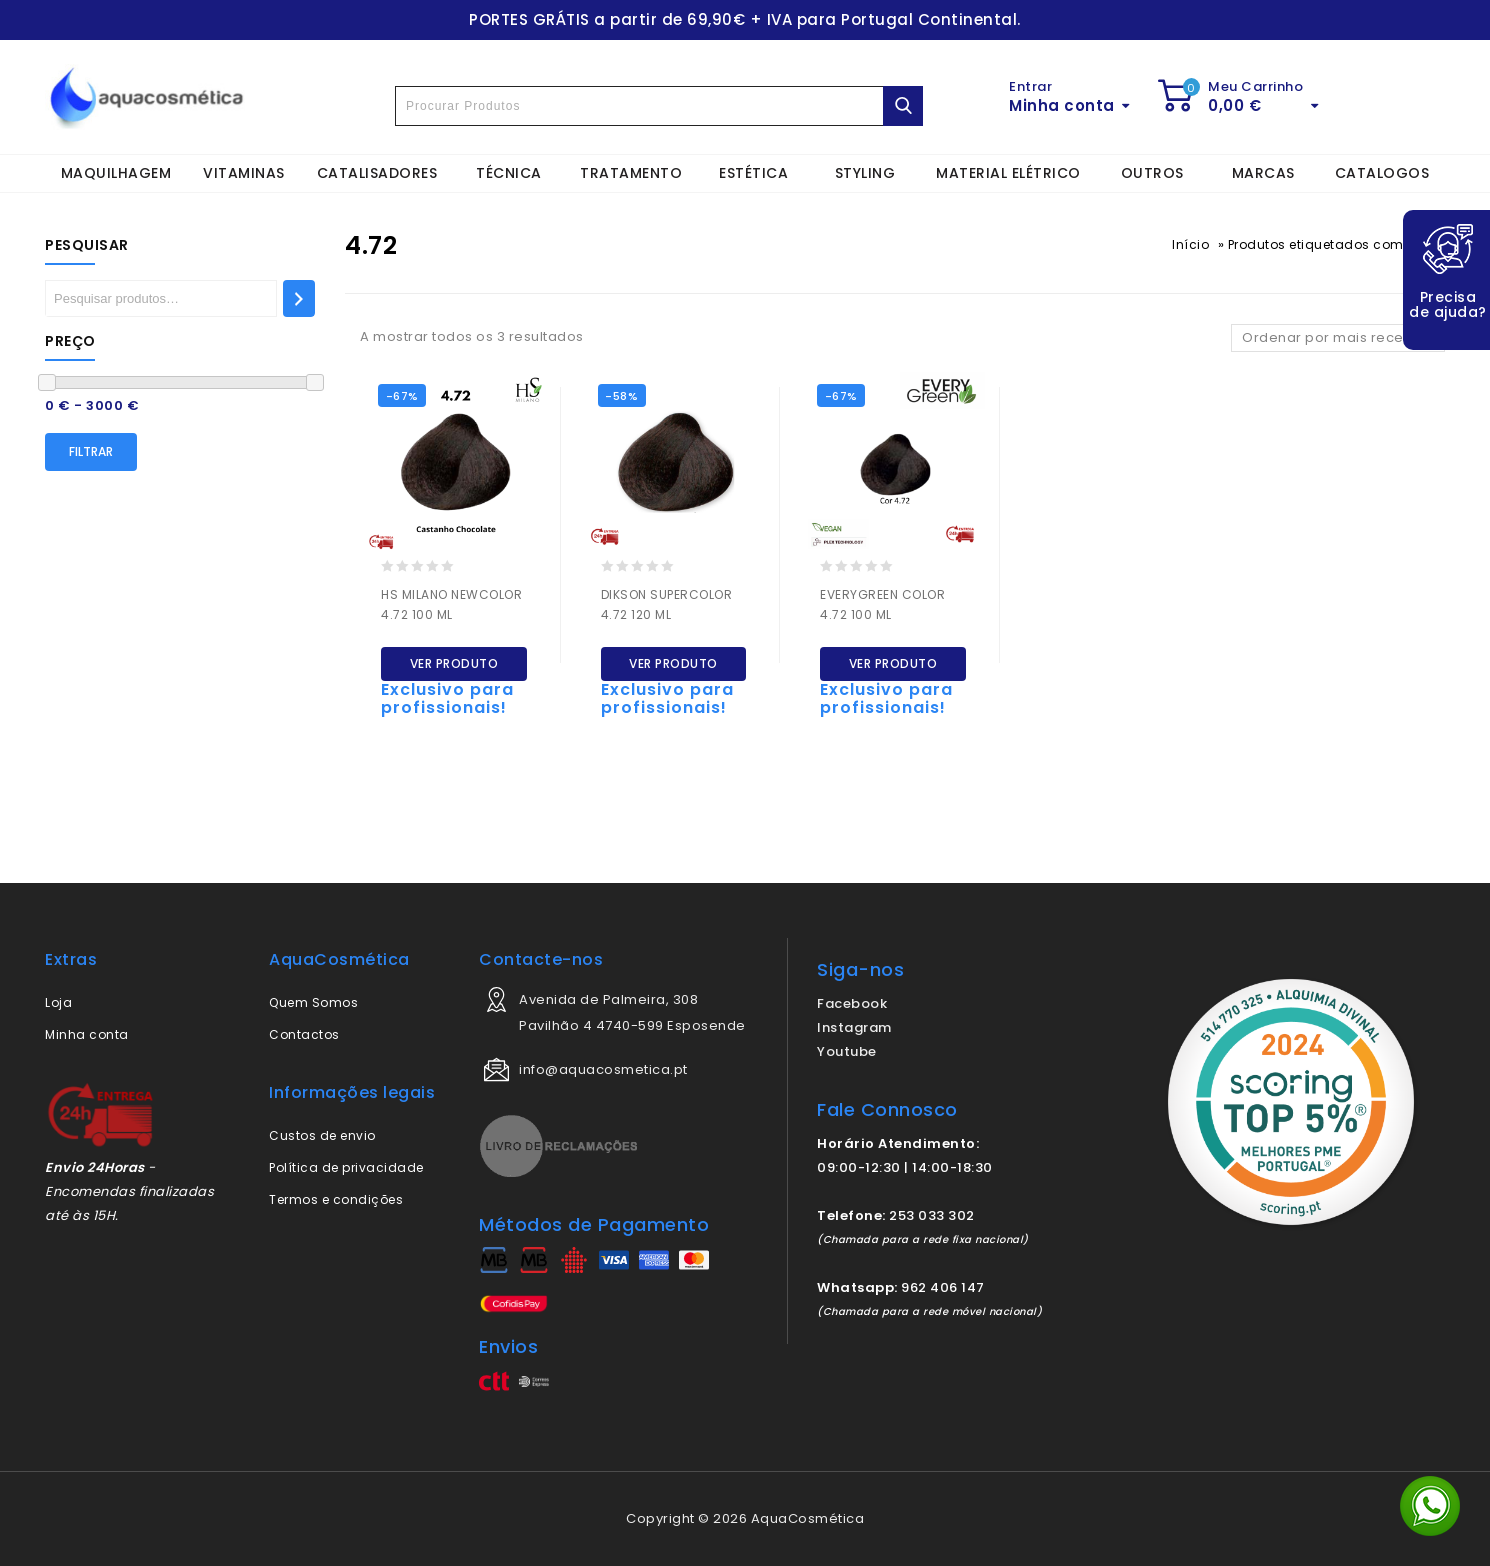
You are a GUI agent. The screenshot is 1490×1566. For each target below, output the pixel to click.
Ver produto (454, 663)
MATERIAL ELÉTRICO (1008, 173)
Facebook (852, 1003)
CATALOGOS (1382, 173)
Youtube (847, 1051)
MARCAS (1263, 173)
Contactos (304, 1034)
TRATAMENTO (631, 173)
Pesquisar (87, 245)
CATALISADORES (377, 173)
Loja (58, 1002)
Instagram (854, 1027)
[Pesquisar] (299, 298)
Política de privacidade (346, 1167)
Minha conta (87, 1034)
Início (1190, 244)
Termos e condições (336, 1199)
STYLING (865, 173)
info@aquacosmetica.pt (603, 1069)
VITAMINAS (244, 173)
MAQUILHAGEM (116, 173)
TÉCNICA (509, 173)
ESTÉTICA (753, 173)
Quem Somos (313, 1002)
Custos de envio (322, 1135)
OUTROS (1152, 173)
